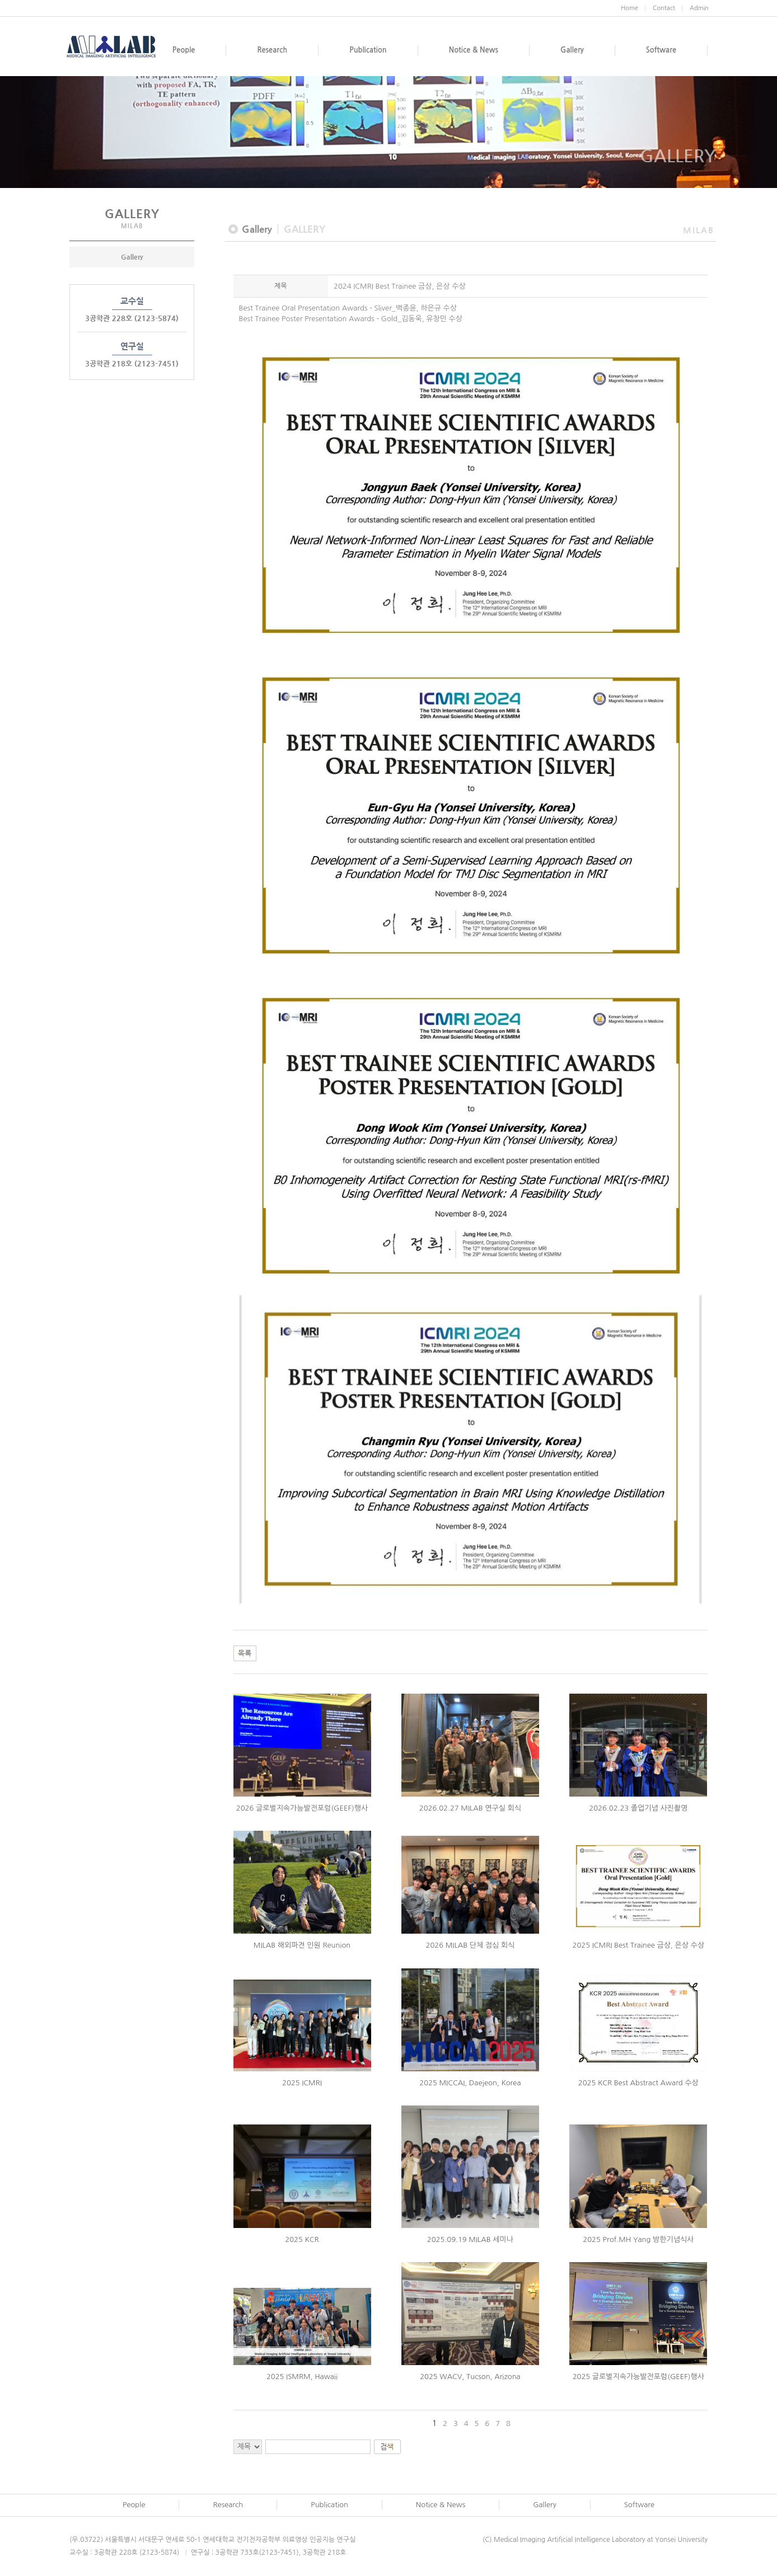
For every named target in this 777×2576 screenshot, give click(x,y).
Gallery (132, 257)
